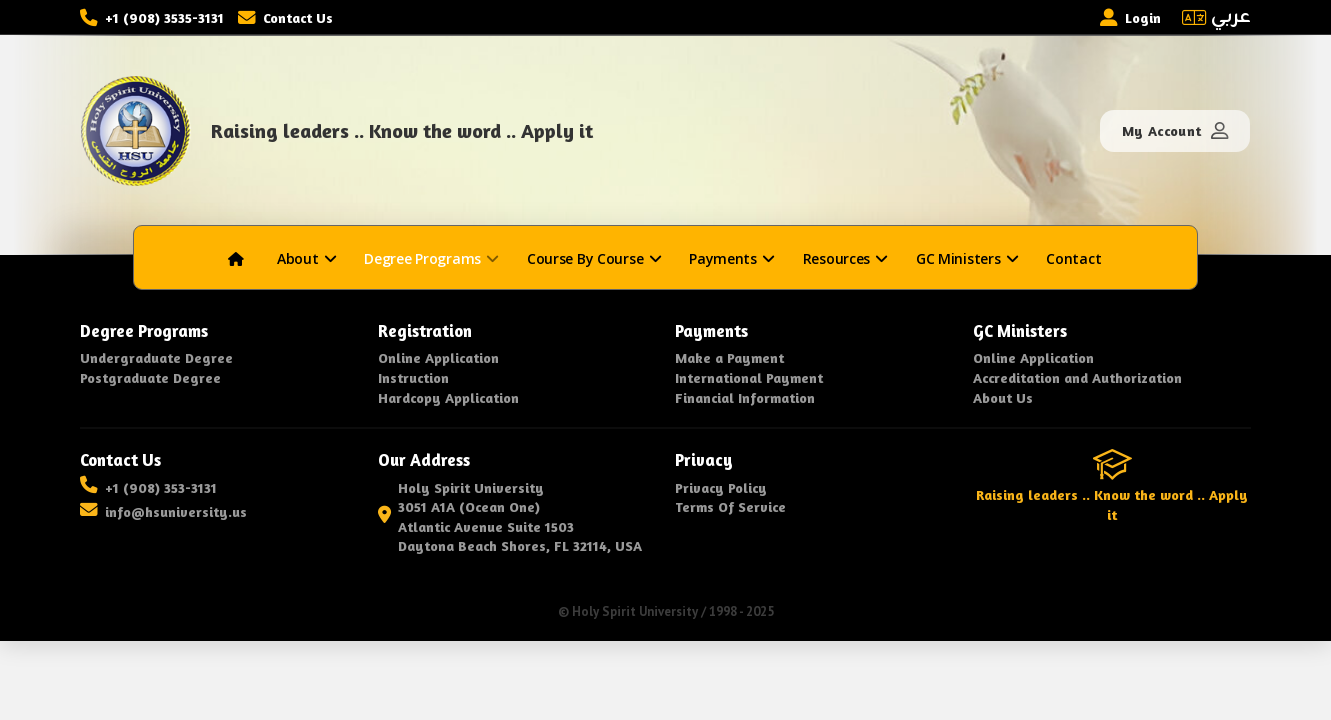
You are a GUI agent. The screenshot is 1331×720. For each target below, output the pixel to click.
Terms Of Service (730, 506)
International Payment (749, 377)
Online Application (438, 357)
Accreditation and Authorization (1077, 377)
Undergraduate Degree (156, 357)
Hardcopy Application (448, 397)
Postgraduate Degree (150, 377)
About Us (1003, 397)
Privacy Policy (721, 487)
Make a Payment (729, 357)
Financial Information (745, 397)
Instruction (413, 377)
